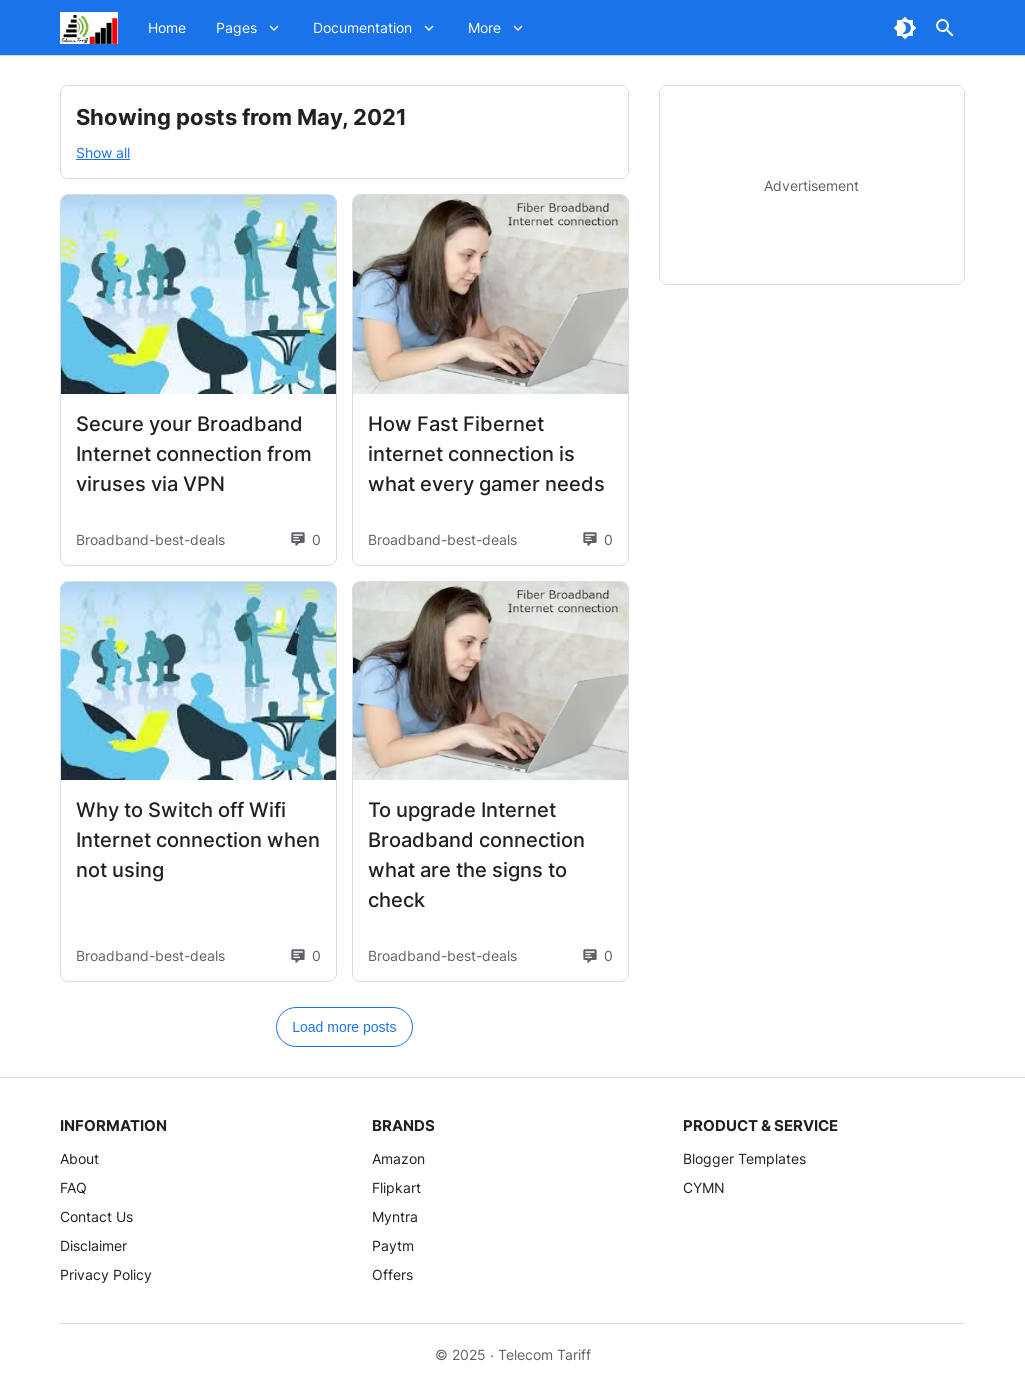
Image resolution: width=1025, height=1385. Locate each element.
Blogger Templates (744, 1158)
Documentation (362, 27)
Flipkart (396, 1187)
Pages (236, 27)
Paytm (393, 1245)
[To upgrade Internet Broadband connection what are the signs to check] (490, 681)
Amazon (398, 1158)
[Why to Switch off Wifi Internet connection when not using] (198, 681)
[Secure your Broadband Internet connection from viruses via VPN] (198, 294)
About (79, 1158)
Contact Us (96, 1216)
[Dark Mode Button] (905, 28)
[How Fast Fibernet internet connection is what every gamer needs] (490, 294)
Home (167, 27)
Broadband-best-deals (150, 539)
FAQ (73, 1187)
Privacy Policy (106, 1274)
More (484, 27)
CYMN (704, 1187)
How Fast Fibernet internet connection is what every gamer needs (486, 454)
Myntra (395, 1216)
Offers (392, 1274)
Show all (103, 152)
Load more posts (344, 1027)
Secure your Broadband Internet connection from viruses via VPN (194, 454)
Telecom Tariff (544, 1354)
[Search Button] (945, 28)
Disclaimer (93, 1245)
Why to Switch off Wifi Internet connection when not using (198, 840)
